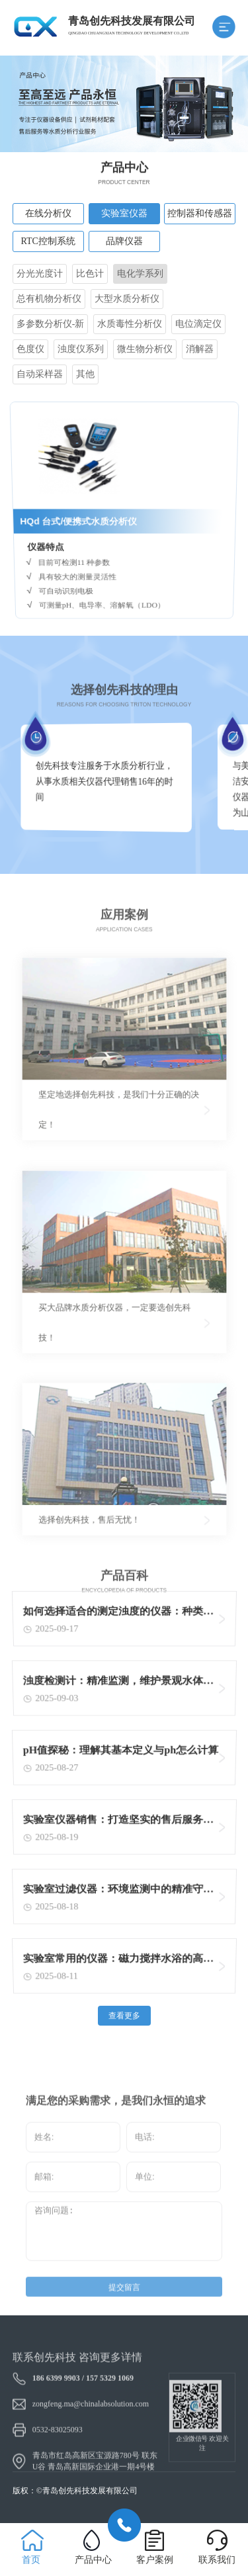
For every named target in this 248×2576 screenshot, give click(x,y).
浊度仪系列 (81, 349)
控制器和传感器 (199, 213)
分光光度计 (40, 274)
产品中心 (93, 2560)
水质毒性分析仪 (129, 324)
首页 (31, 2560)
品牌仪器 (124, 241)
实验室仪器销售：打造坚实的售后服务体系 (118, 1823)
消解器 (200, 349)
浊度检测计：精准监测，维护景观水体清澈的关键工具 (118, 1684)
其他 (85, 374)
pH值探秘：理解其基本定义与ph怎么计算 (120, 1752)
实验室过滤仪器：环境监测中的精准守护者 (118, 1893)
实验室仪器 (124, 213)
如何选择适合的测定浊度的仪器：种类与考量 (118, 1615)
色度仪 (30, 349)
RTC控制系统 (48, 241)
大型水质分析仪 (127, 299)
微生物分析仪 (145, 349)
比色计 (90, 274)
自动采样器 (40, 374)
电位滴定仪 (198, 324)
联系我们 (216, 2560)
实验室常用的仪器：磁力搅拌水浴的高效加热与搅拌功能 (118, 1962)
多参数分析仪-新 (51, 324)
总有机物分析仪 (49, 299)
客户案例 (154, 2560)
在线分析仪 (48, 213)
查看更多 (124, 2015)
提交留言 (124, 2305)
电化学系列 (140, 274)
